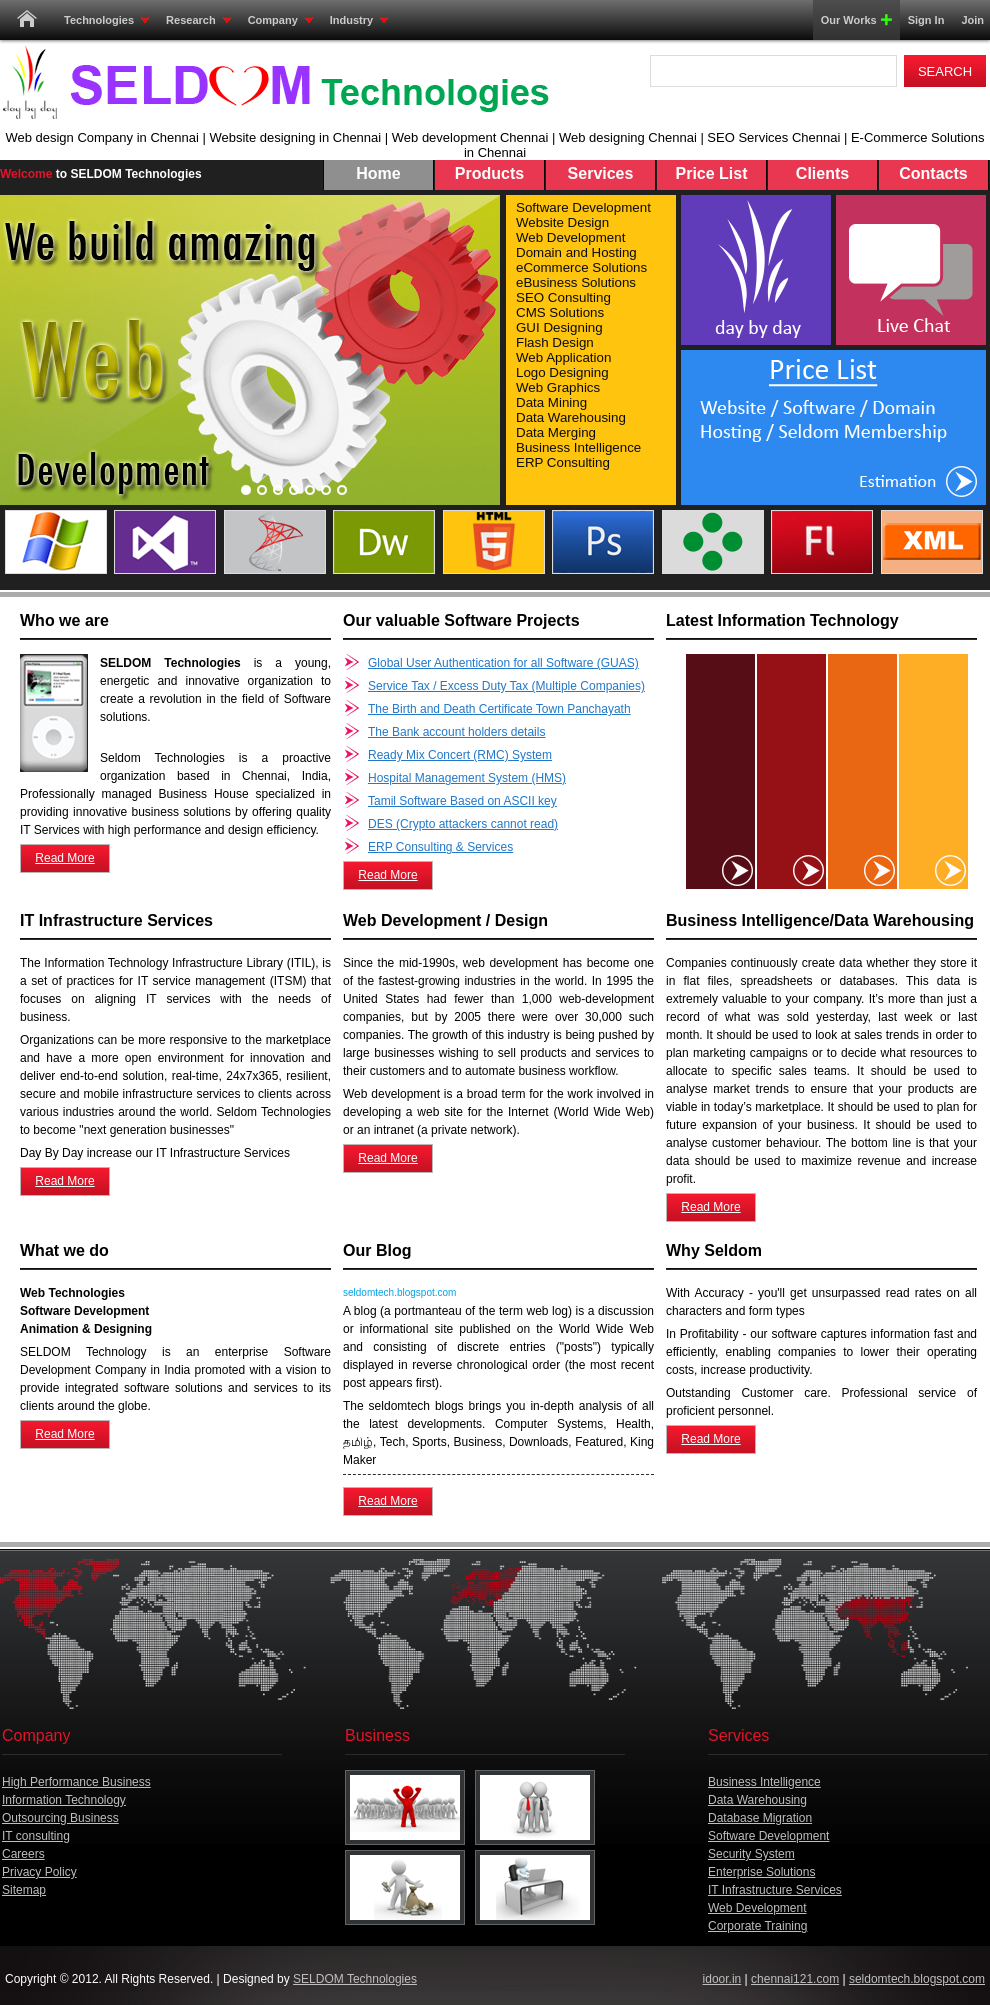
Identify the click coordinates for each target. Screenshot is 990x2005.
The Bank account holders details (456, 732)
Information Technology (64, 1800)
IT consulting (36, 1836)
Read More (64, 858)
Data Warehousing (757, 1800)
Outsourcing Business (60, 1818)
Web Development (757, 1908)
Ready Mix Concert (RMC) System (460, 755)
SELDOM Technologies (355, 1979)
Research (198, 20)
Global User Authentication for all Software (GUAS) (503, 663)
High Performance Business (76, 1782)
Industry (359, 20)
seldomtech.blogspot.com (917, 1979)
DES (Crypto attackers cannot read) (463, 824)
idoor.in (722, 1979)
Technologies (106, 20)
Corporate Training (757, 1926)
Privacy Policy (39, 1872)
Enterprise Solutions (761, 1872)
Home (27, 20)
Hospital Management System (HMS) (467, 778)
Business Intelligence (764, 1782)
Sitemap (24, 1890)
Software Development (768, 1836)
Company (280, 20)
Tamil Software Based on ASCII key (462, 801)
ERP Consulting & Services (440, 847)
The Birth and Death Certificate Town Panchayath (499, 709)
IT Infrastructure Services (775, 1890)
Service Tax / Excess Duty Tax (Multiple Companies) (506, 686)
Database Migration (760, 1818)
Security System (751, 1854)
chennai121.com (795, 1979)
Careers (23, 1854)
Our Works (853, 20)
